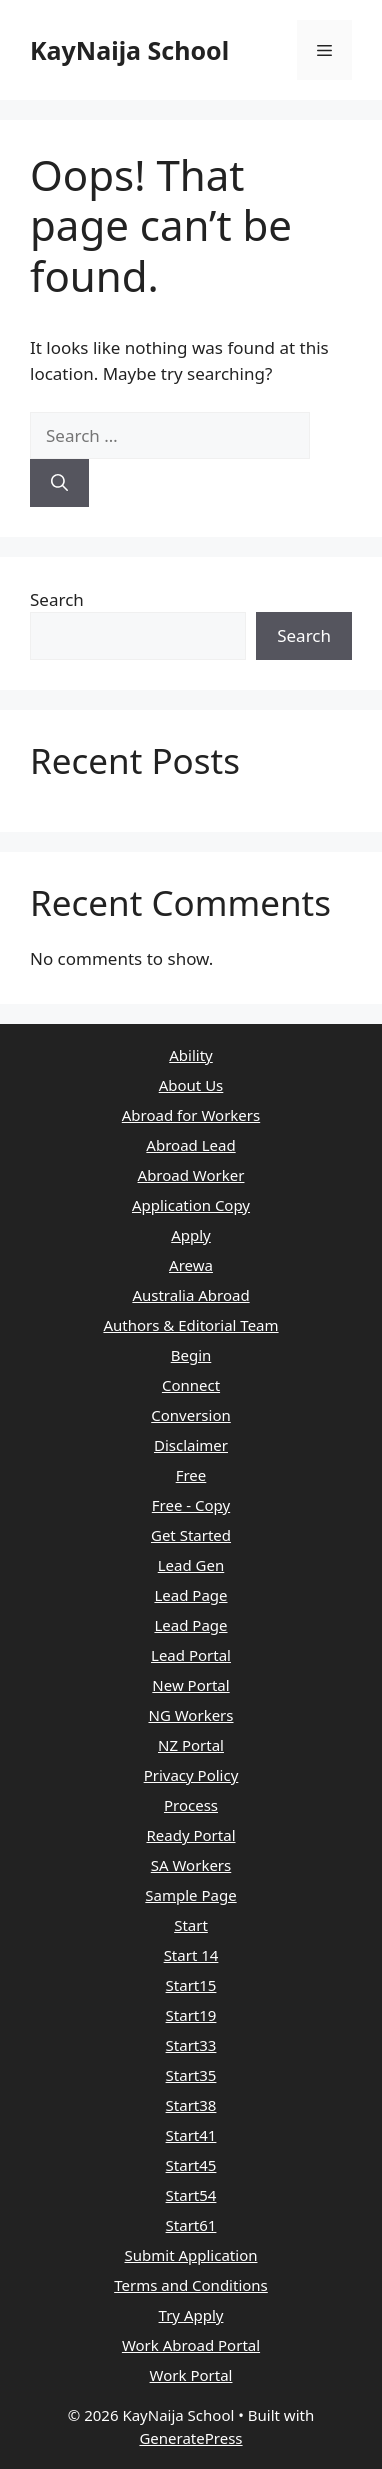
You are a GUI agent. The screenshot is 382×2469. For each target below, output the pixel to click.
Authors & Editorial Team (190, 1325)
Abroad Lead (190, 1145)
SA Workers (191, 1865)
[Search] (59, 483)
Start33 (191, 2045)
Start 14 (191, 1955)
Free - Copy (191, 1505)
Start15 (191, 1985)
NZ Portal (191, 1745)
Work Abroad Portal (191, 2345)
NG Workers (191, 1715)
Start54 (191, 2195)
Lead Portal (191, 1655)
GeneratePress (190, 2438)
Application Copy (191, 1205)
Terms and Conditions (191, 2285)
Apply (191, 1235)
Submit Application (191, 2255)
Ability (191, 1055)
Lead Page (190, 1595)
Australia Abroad (190, 1295)
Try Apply (191, 2315)
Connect (191, 1385)
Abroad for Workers (191, 1115)
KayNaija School (129, 50)
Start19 (191, 2015)
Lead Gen (191, 1565)
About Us (191, 1085)
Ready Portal (190, 1835)
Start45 (191, 2165)
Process (191, 1805)
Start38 (191, 2105)
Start (191, 1925)
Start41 (191, 2135)
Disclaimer (191, 1445)
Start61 (191, 2225)
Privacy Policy (191, 1775)
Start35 (191, 2075)
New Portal (190, 1685)
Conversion (191, 1415)
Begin (191, 1355)
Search (57, 599)
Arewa (191, 1265)
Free (191, 1475)
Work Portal (191, 2375)
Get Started (191, 1535)
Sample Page (190, 1895)
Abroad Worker (191, 1175)
